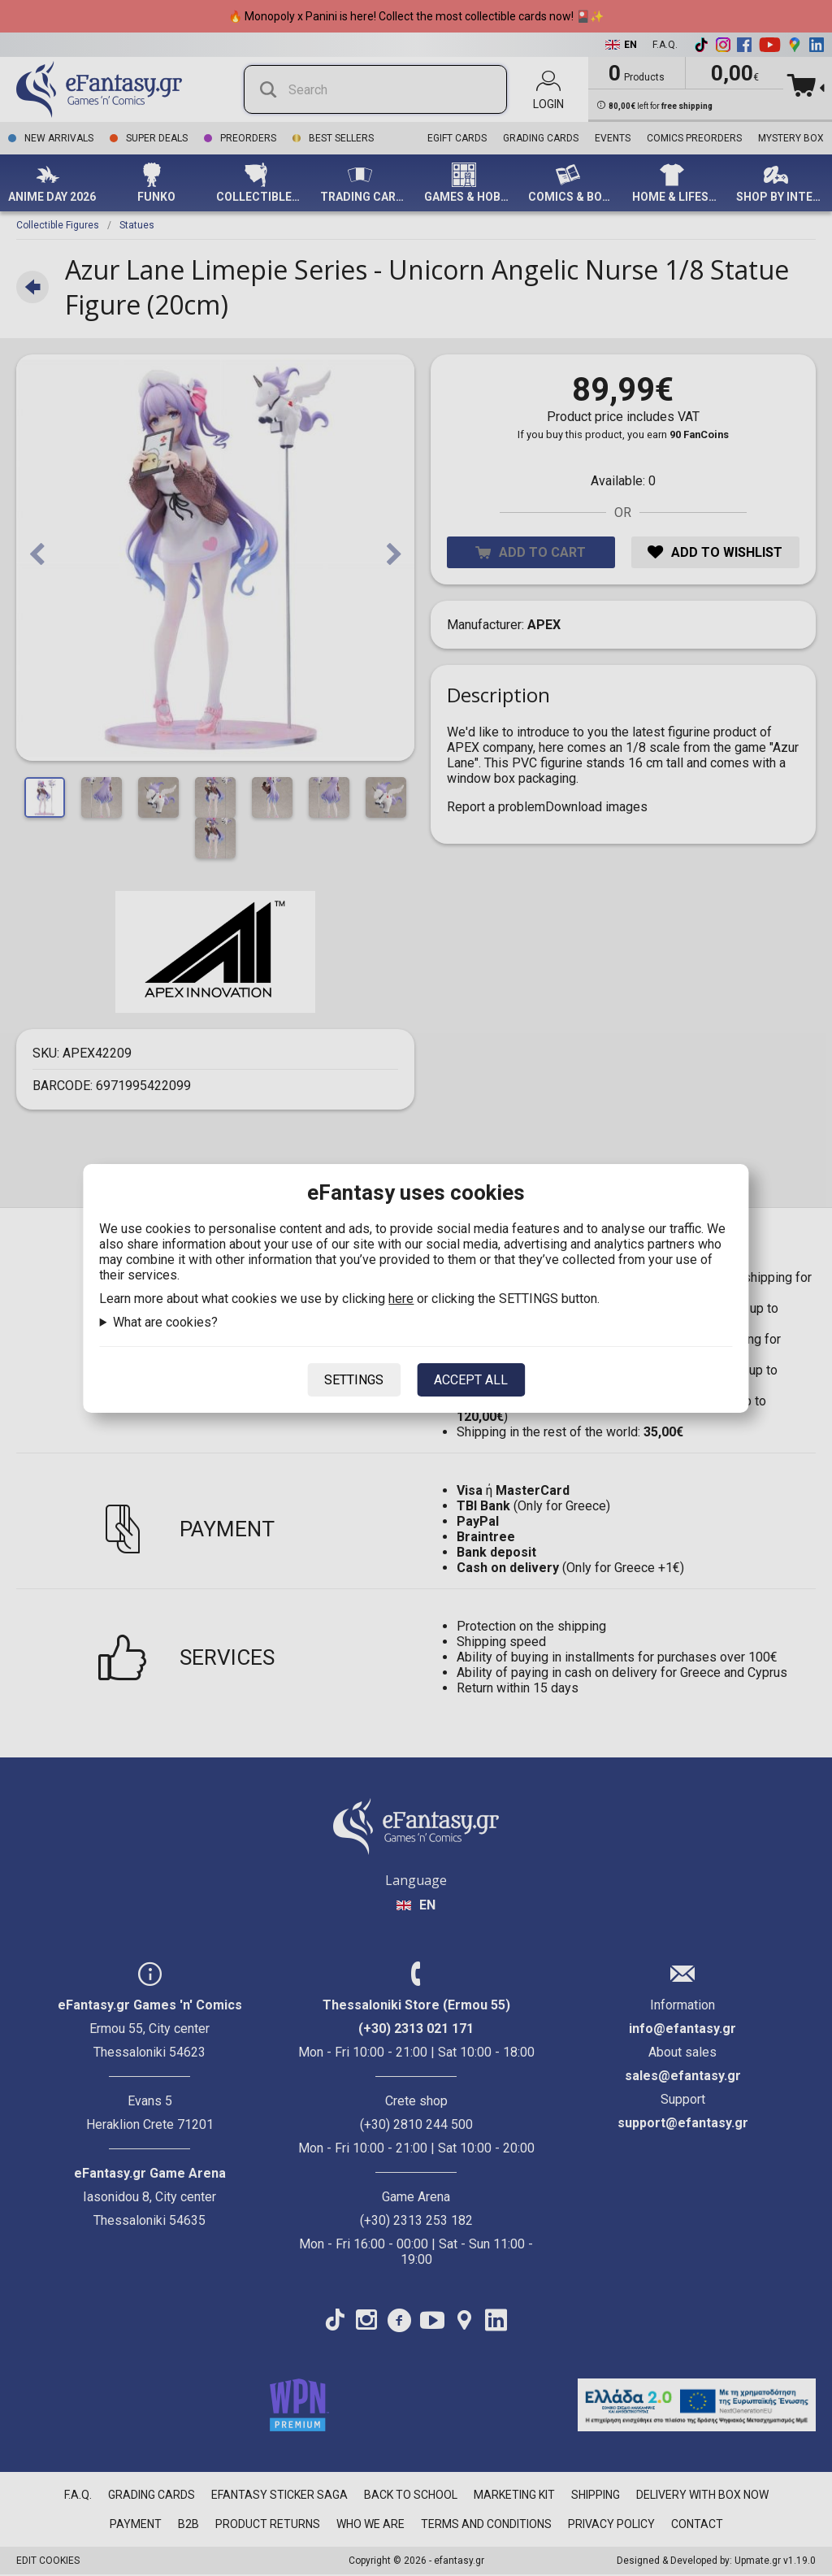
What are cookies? (165, 1322)
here (401, 1298)
